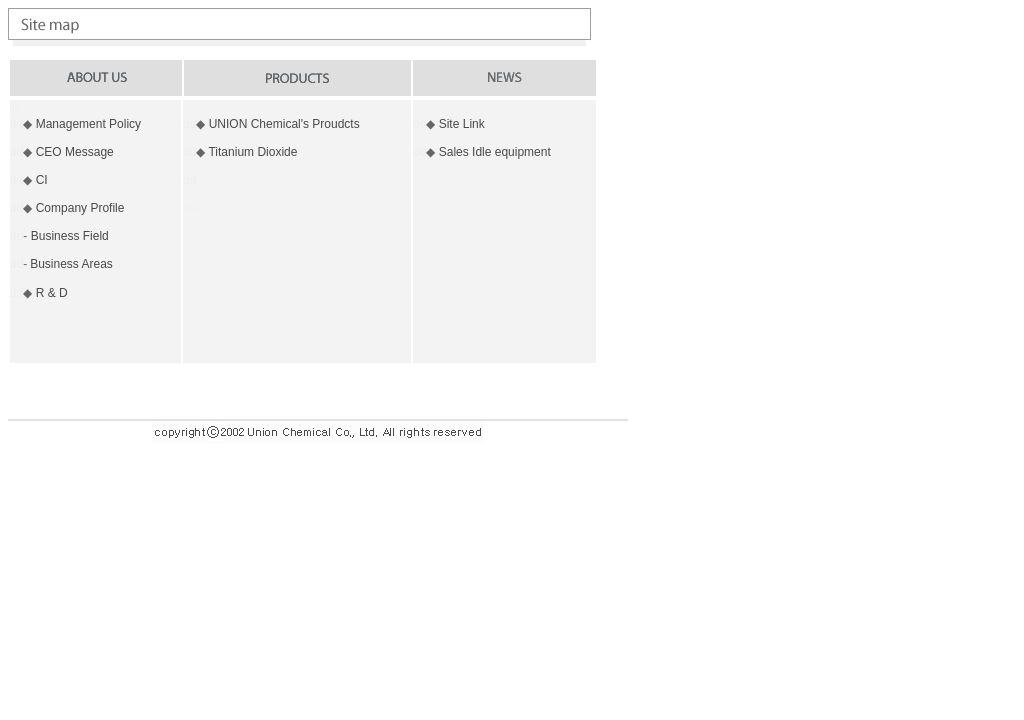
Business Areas (71, 264)
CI (42, 180)
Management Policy (88, 124)
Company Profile (80, 208)
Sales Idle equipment (495, 152)
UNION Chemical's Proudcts (284, 124)
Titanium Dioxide (252, 152)
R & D (52, 293)
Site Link (462, 124)
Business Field (70, 236)
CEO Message (75, 152)
